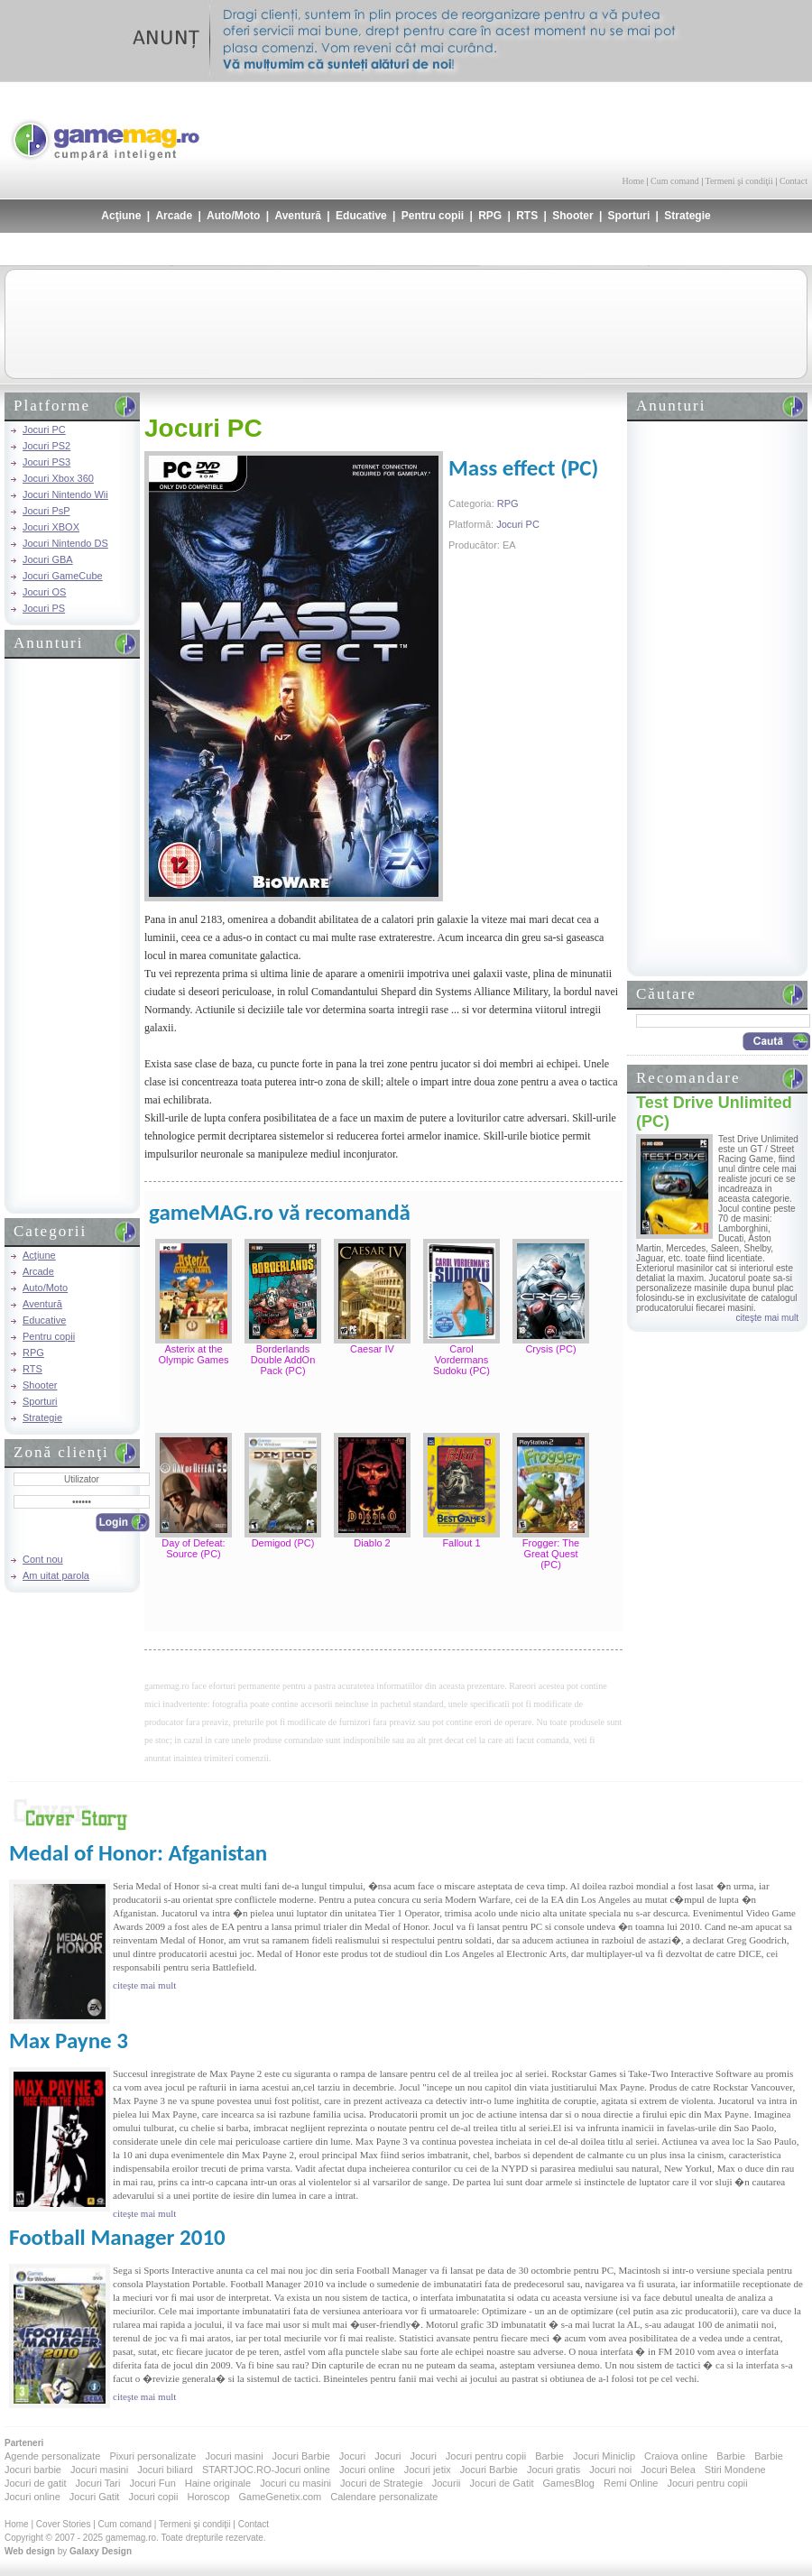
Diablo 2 (372, 1542)
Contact (793, 181)
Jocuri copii (153, 2496)
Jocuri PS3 (46, 462)
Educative (361, 215)
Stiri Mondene (735, 2469)
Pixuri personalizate (152, 2456)
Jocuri (352, 2456)
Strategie (687, 215)
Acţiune (121, 215)
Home (633, 181)
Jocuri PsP (46, 510)
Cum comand (675, 181)
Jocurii (446, 2483)
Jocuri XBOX (51, 527)
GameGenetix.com (280, 2496)
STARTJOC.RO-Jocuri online (266, 2469)
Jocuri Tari (97, 2483)
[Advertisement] (72, 934)
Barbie (549, 2456)
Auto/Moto (233, 215)
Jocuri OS (44, 591)
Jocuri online (367, 2469)
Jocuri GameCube (63, 575)
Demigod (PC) (283, 1542)
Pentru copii (432, 215)
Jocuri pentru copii (486, 2456)
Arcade (173, 215)
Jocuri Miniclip (604, 2456)
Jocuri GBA (48, 559)
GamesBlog (568, 2483)
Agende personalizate (52, 2456)
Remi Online (631, 2483)
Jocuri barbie (33, 2469)
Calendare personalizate (384, 2496)
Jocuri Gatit (94, 2496)
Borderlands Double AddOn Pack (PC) (283, 1359)
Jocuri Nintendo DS (65, 543)
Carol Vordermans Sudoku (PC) (461, 1359)
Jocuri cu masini (295, 2483)
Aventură (297, 215)
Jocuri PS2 (46, 445)
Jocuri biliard (165, 2469)
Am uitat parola (56, 1575)
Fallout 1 (461, 1542)
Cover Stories (63, 2524)
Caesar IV (372, 1348)
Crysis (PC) (550, 1348)
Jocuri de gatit (35, 2483)
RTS (527, 215)
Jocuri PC (44, 429)
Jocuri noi (610, 2469)
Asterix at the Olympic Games (193, 1354)
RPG (490, 215)
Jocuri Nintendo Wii (65, 494)
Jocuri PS (44, 608)
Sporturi (629, 215)
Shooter (572, 215)
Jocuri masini (234, 2456)
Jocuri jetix (427, 2469)
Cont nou (43, 1559)
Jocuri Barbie (301, 2456)
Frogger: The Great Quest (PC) (550, 1553)
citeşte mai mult (767, 1318)
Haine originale (218, 2483)
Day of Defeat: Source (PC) (193, 1548)
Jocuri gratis (553, 2469)
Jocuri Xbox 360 (58, 478)
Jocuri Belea (668, 2469)
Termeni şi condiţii (738, 181)
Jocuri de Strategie (381, 2483)
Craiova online (675, 2456)
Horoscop (208, 2496)
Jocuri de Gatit (502, 2483)
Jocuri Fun (152, 2483)
